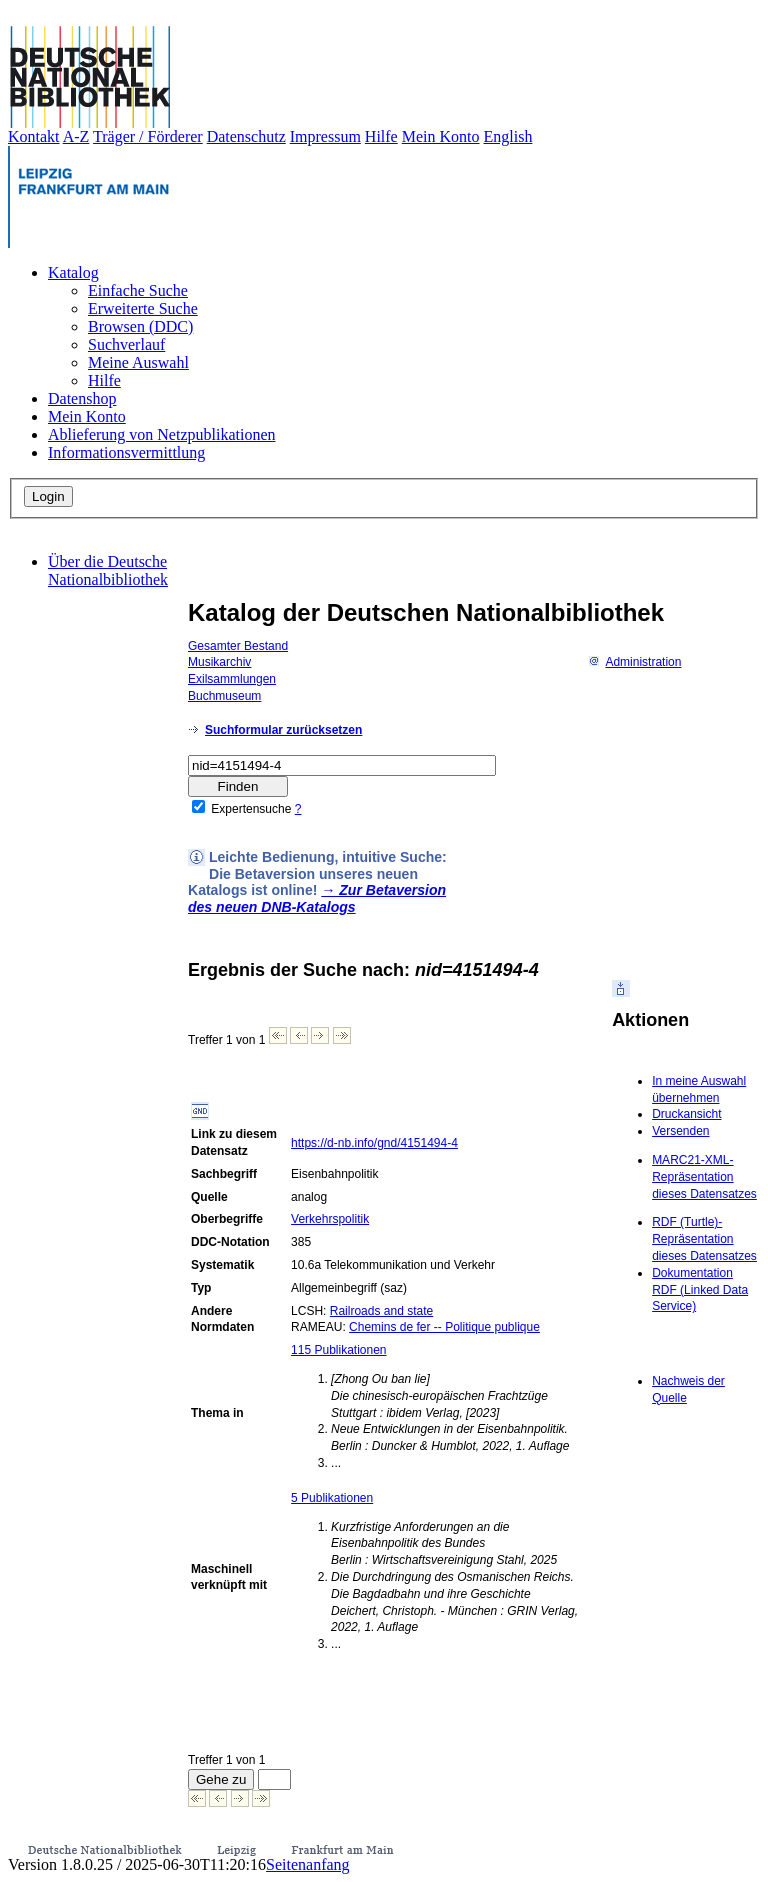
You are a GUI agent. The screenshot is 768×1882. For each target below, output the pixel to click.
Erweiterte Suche (143, 308)
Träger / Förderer (148, 136)
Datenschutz (246, 136)
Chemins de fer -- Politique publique (444, 1327)
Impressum (325, 136)
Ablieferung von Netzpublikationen (162, 434)
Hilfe (381, 136)
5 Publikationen (332, 1498)
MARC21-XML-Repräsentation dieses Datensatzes (704, 1177)
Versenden (680, 1131)
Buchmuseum (224, 696)
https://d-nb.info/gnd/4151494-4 (374, 1143)
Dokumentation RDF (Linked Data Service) (700, 1290)
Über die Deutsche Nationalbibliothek (108, 570)
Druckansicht (686, 1114)
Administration (634, 662)
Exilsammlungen (232, 679)
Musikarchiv (219, 662)
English (508, 136)
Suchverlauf (126, 344)
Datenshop (82, 398)
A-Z (76, 136)
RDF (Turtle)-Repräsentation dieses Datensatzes (704, 1239)
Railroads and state (381, 1311)
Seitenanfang (308, 1864)
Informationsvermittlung (126, 452)
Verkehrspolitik (330, 1219)
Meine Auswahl (138, 362)
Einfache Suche (138, 290)
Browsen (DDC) (140, 326)
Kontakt (34, 136)
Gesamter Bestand (238, 646)
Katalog (73, 272)
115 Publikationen (338, 1350)
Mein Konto (441, 136)
